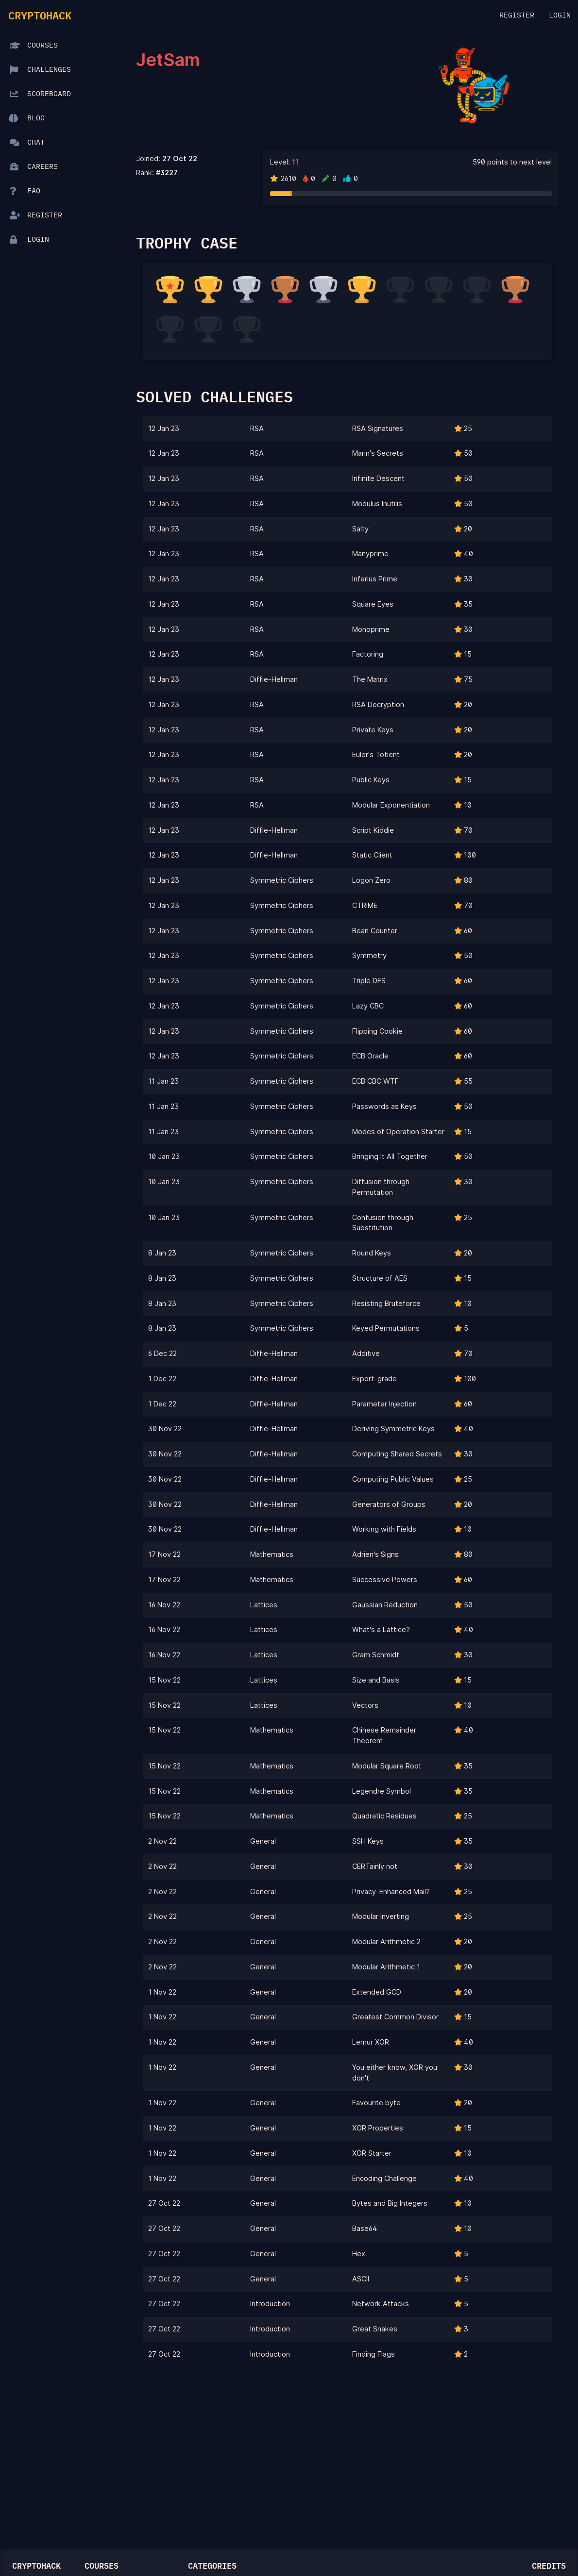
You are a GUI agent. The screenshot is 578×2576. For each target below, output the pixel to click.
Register (516, 15)
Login (560, 15)
